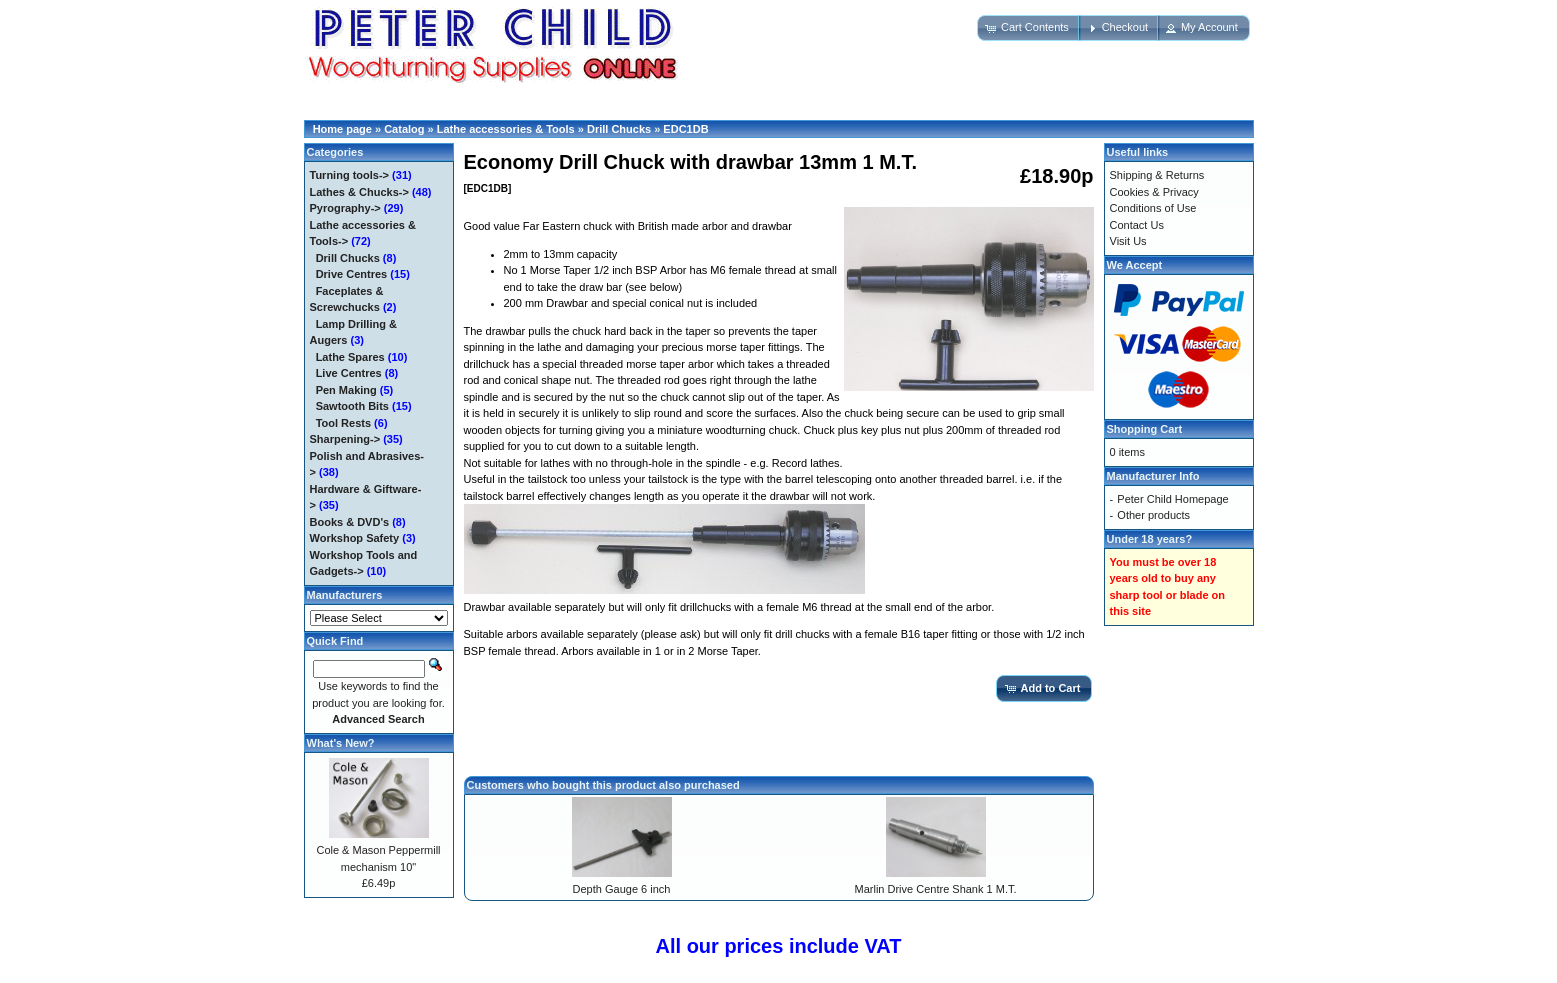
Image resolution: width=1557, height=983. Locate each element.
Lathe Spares (350, 357)
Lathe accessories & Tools (506, 129)
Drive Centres (352, 274)
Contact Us (1137, 225)
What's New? (341, 743)
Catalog (404, 129)
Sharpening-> (345, 439)
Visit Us (1128, 241)
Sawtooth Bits (352, 406)
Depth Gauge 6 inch (622, 889)
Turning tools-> (350, 175)
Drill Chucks (619, 129)
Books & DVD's (350, 522)
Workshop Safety (355, 538)
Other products (1153, 515)
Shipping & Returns (1157, 175)
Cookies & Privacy (1154, 192)
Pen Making (346, 390)
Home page (342, 129)
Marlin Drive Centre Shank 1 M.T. (936, 889)
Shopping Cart (1145, 429)
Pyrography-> (345, 208)
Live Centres (349, 373)
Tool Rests (343, 423)
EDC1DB (685, 129)
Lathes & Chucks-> (359, 192)
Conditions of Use (1153, 208)
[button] (1029, 28)
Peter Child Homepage (1172, 499)
